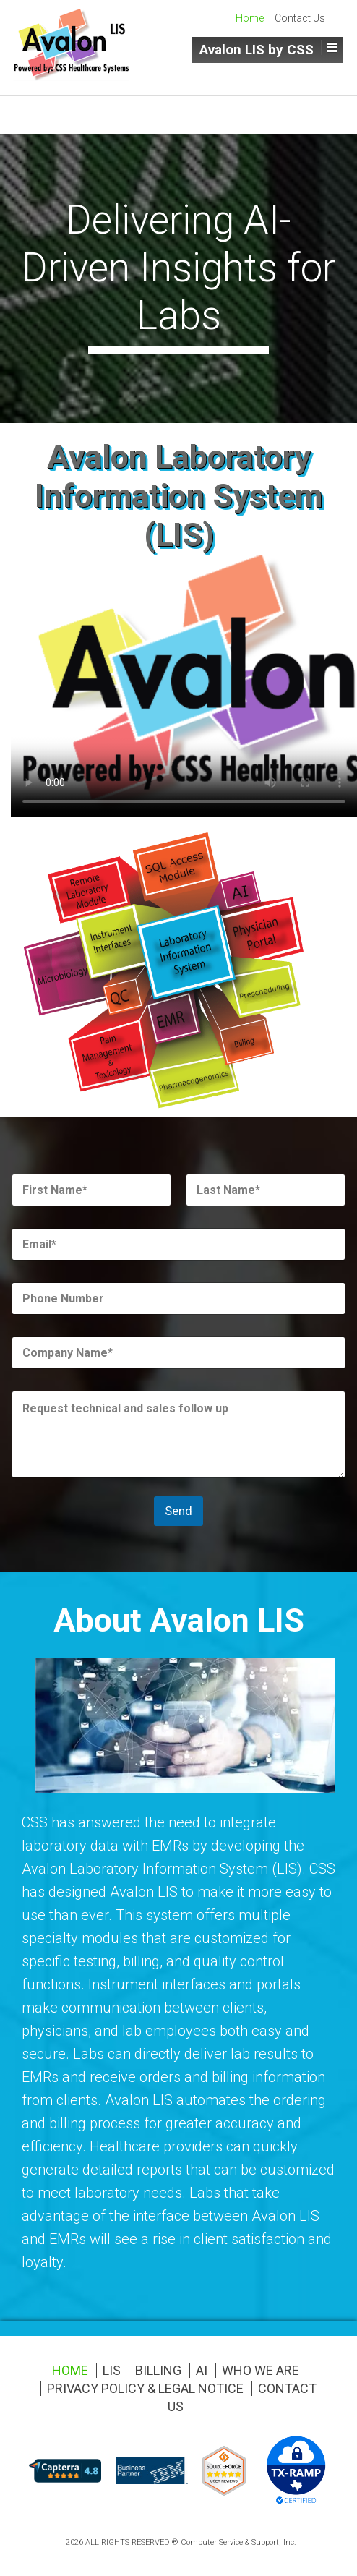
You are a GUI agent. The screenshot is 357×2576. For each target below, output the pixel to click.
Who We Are (260, 2370)
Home (250, 18)
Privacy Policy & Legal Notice (145, 2388)
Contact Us (300, 18)
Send (178, 1511)
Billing (158, 2370)
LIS (112, 2370)
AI (201, 2370)
